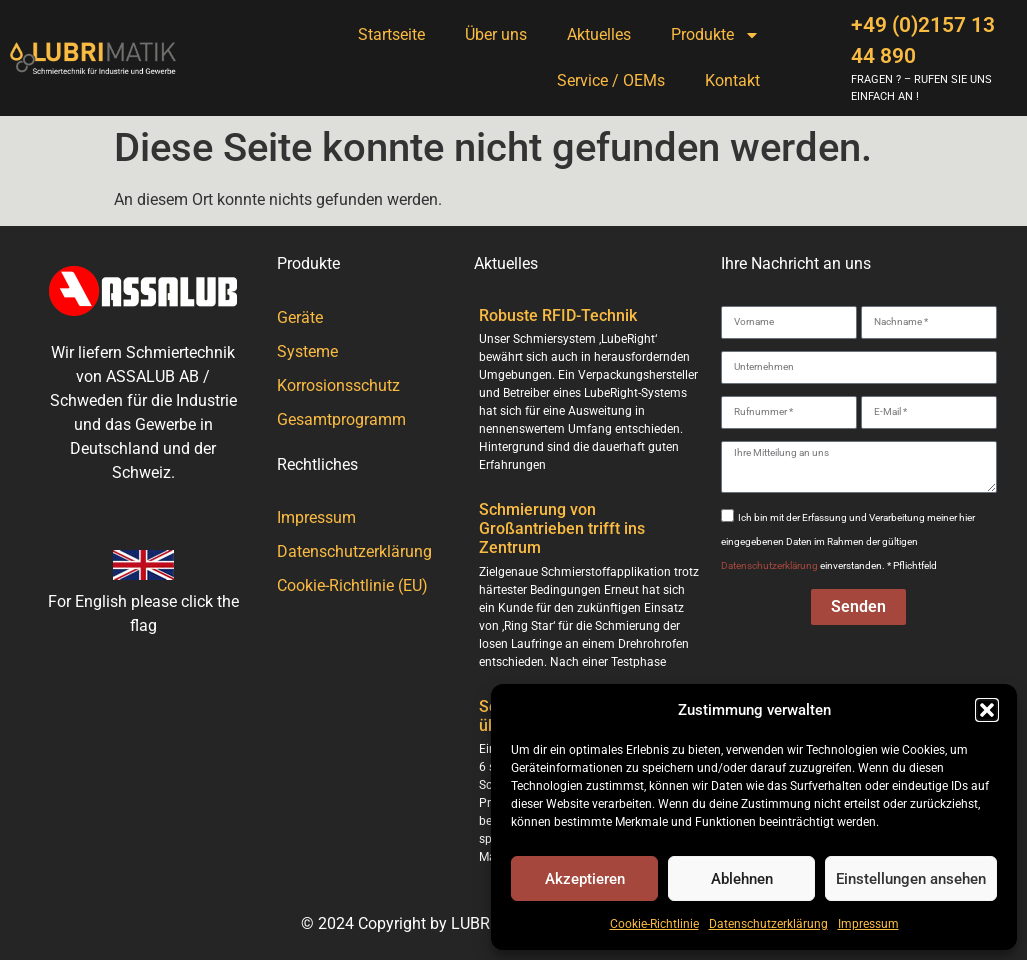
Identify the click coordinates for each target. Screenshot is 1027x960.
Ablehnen (742, 879)
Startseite (391, 34)
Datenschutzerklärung (768, 924)
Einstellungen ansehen (911, 879)
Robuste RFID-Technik (558, 315)
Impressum (868, 924)
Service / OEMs (611, 80)
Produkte (715, 35)
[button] (987, 710)
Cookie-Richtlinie (654, 924)
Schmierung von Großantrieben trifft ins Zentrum (562, 528)
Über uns (496, 34)
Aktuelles (599, 34)
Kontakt (732, 80)
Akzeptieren (585, 879)
